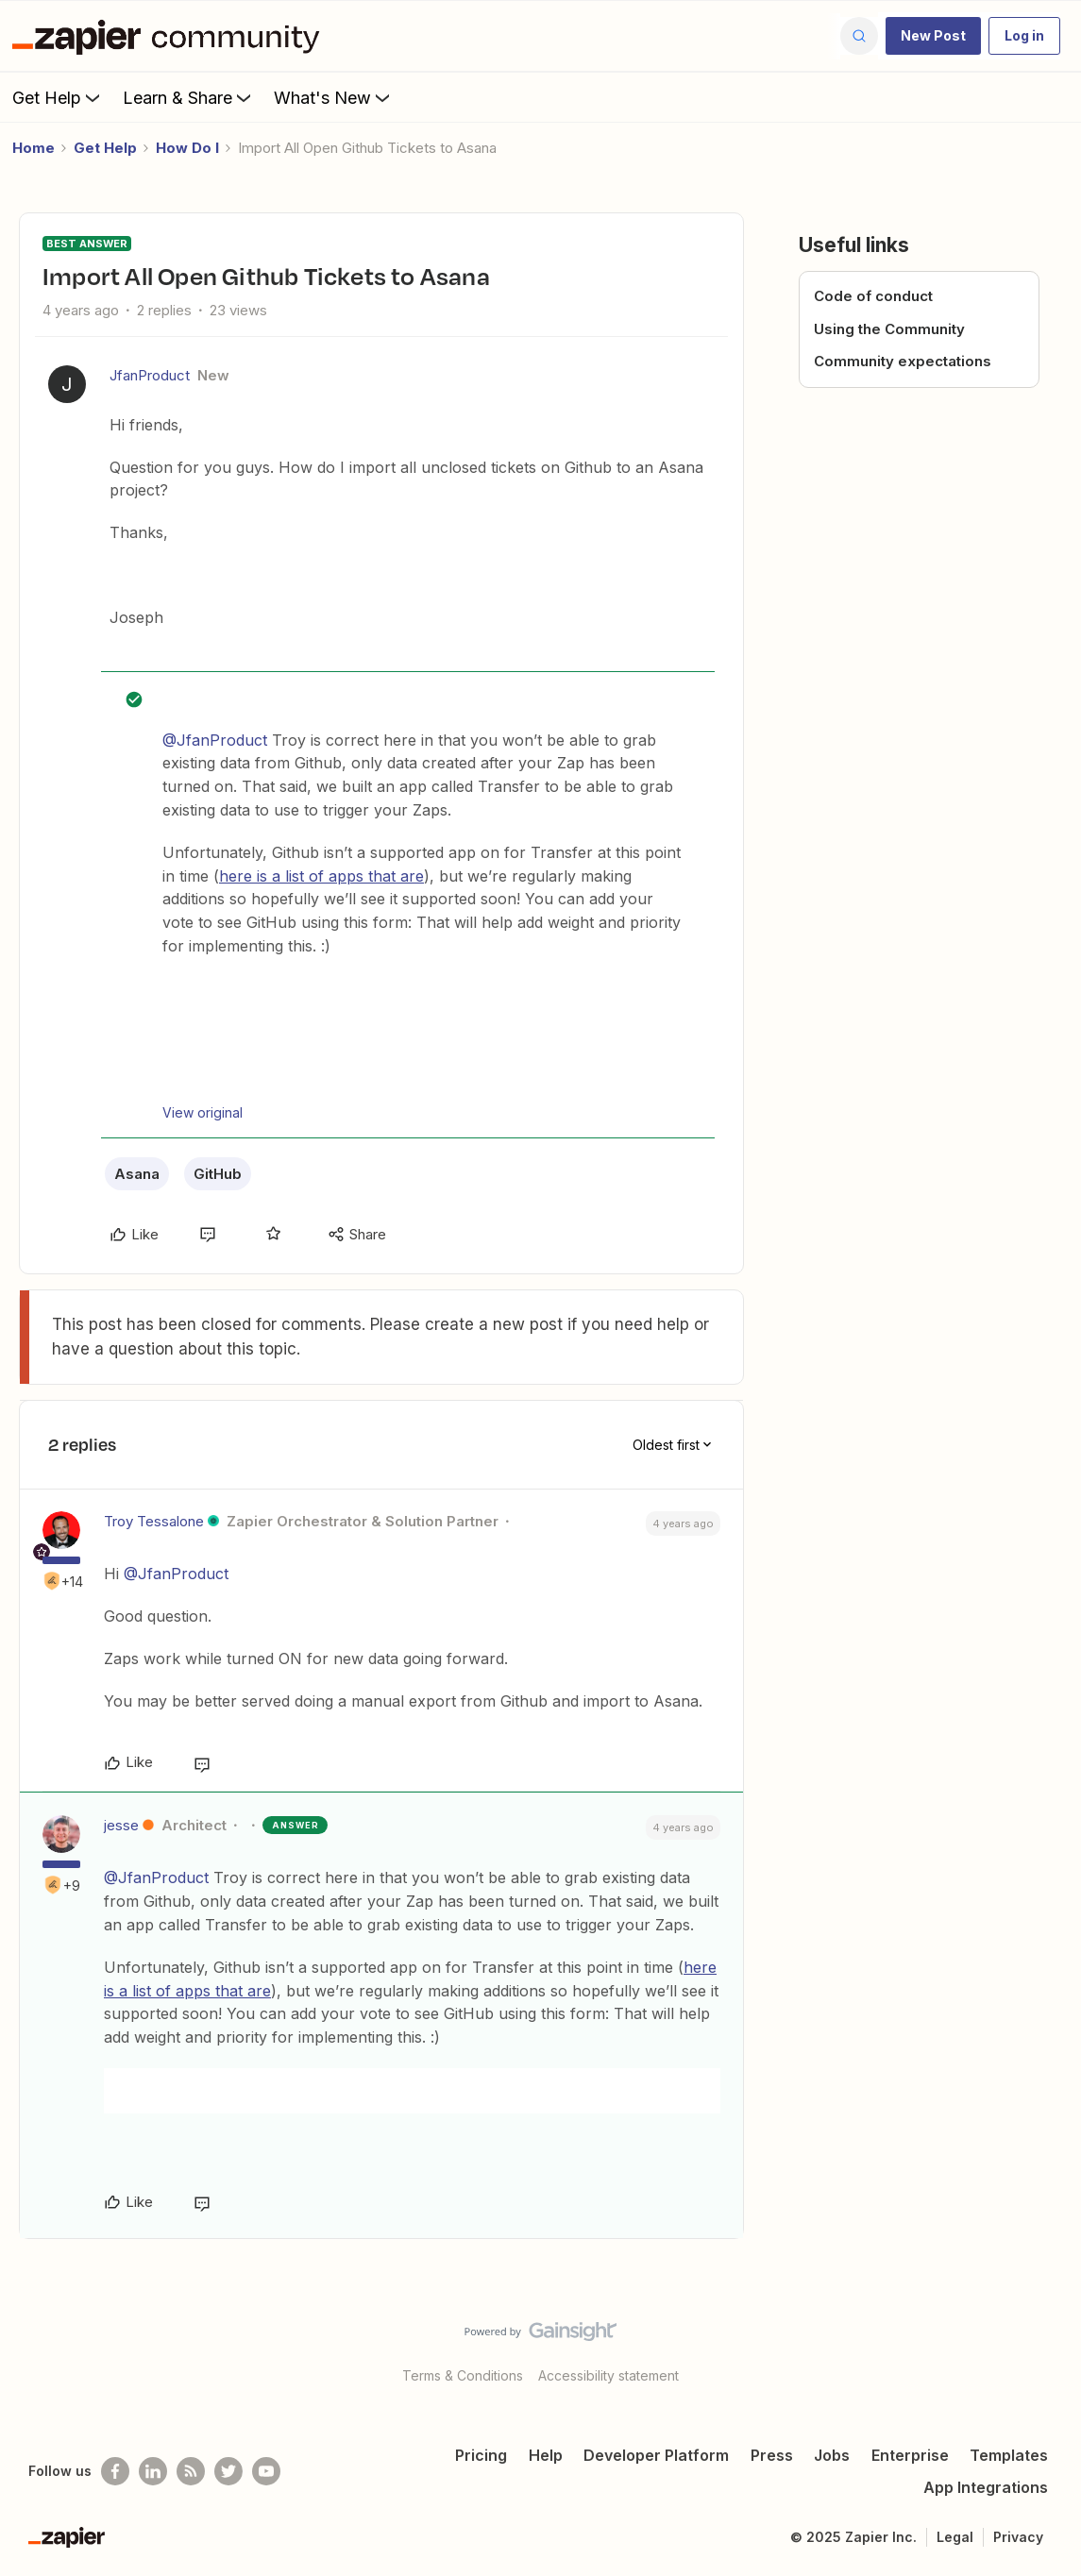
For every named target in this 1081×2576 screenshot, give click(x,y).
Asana (137, 1174)
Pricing (481, 2455)
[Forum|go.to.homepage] (170, 36)
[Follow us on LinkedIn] (153, 2471)
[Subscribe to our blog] (191, 2471)
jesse (121, 1825)
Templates (1009, 2455)
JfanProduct (150, 375)
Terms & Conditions (462, 2375)
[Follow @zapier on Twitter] (228, 2471)
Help (546, 2455)
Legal (955, 2537)
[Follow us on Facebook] (115, 2471)
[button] (933, 36)
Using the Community (889, 329)
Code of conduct (873, 296)
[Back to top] (1043, 2347)
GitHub (218, 1174)
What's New (334, 97)
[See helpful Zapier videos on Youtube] (266, 2471)
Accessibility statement (608, 2375)
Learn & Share (189, 97)
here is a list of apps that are (321, 876)
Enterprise (910, 2455)
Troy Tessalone (154, 1521)
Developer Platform (656, 2455)
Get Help (58, 97)
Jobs (832, 2455)
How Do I (187, 148)
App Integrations (985, 2487)
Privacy (1018, 2537)
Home (33, 148)
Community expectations (902, 361)
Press (772, 2455)
